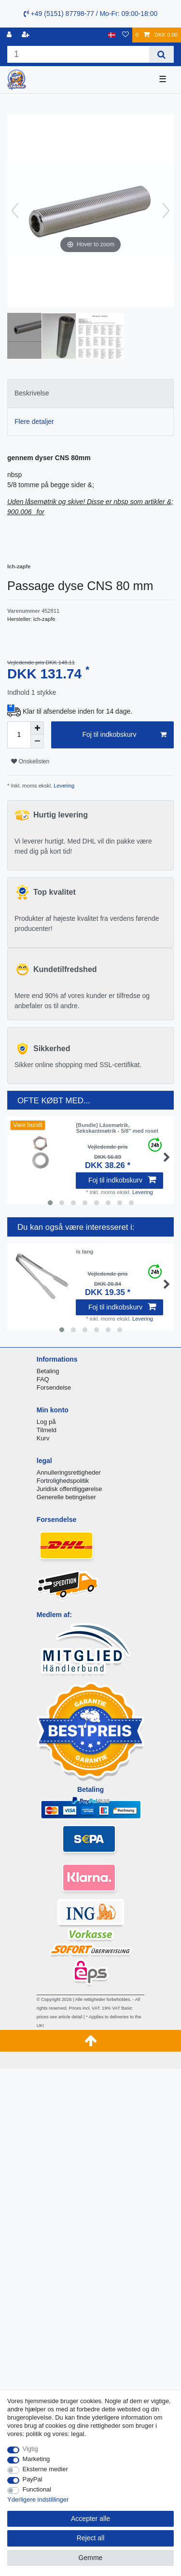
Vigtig (30, 2448)
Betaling (48, 1371)
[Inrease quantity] (37, 728)
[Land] (112, 35)
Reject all (91, 2538)
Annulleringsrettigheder (69, 1472)
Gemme (91, 2558)
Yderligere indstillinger (38, 2499)
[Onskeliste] (125, 35)
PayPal (32, 2479)
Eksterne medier (45, 2469)
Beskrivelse (31, 393)
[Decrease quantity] (37, 741)
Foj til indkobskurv (124, 735)
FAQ (43, 1379)
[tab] (90, 393)
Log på (46, 1421)
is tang (84, 1251)
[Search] (161, 54)
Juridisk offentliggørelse (69, 1488)
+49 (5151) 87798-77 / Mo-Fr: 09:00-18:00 (91, 13)
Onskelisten (30, 761)
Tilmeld (46, 1430)
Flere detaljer (34, 421)
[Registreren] (26, 35)
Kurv (43, 1438)
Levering (63, 785)
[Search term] (78, 54)
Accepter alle (90, 2518)
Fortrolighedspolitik (63, 1480)
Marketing (36, 2459)
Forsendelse (54, 1387)
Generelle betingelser (66, 1497)
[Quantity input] (18, 734)
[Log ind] (10, 35)
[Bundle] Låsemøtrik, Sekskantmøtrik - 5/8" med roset (117, 1128)
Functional (37, 2489)
